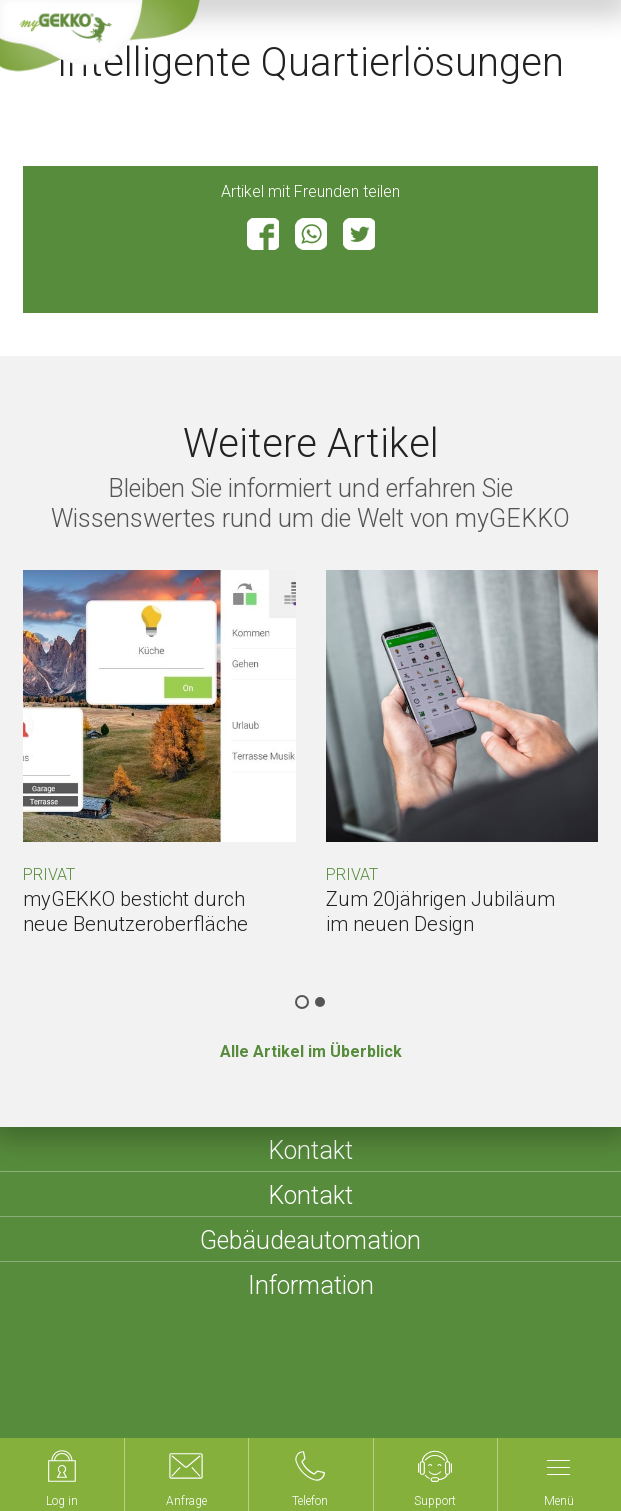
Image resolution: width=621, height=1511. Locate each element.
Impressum (267, 1385)
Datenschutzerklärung (481, 1385)
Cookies (72, 1410)
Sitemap (356, 1385)
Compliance (163, 1410)
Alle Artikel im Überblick (311, 1051)
